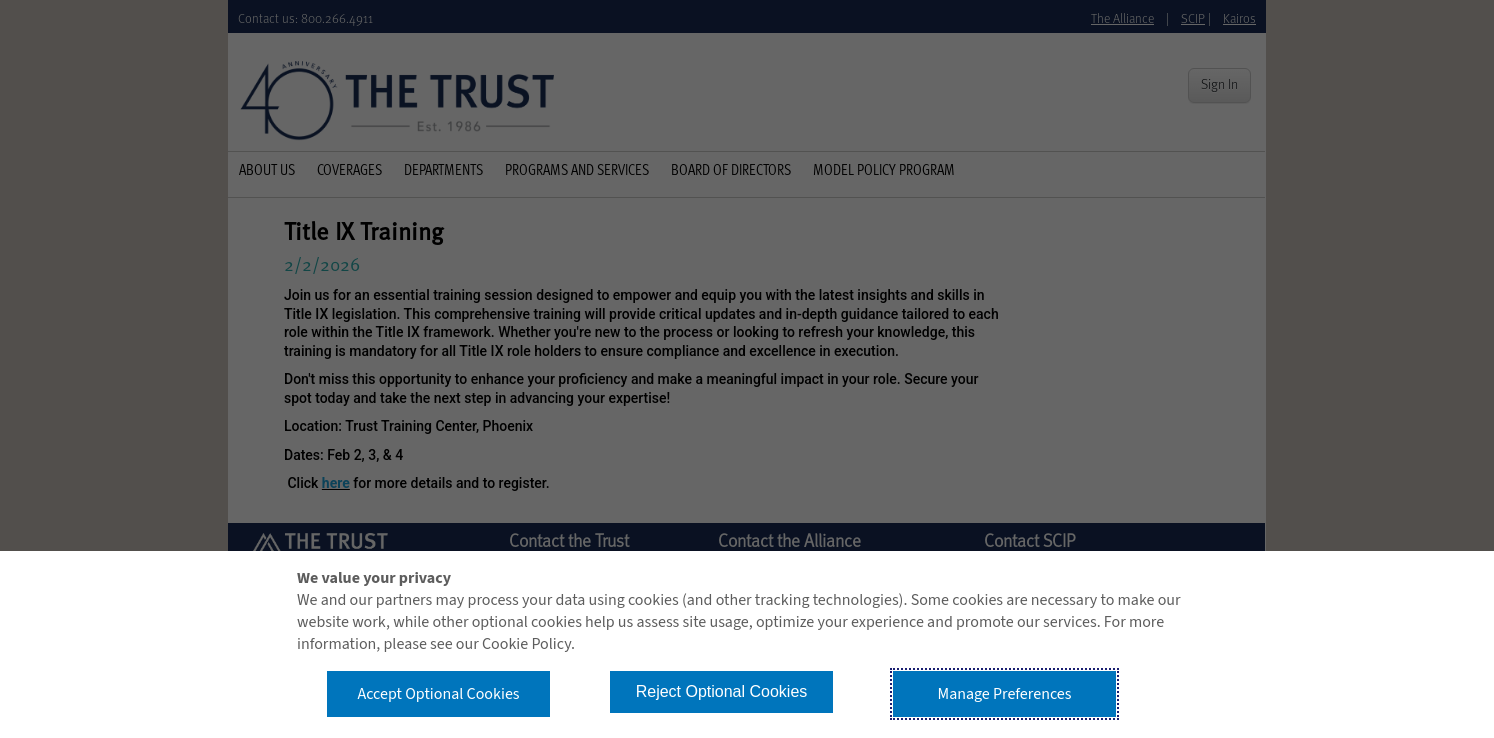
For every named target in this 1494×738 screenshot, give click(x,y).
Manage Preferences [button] (1005, 694)
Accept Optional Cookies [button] (438, 694)
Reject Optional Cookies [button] (722, 691)
